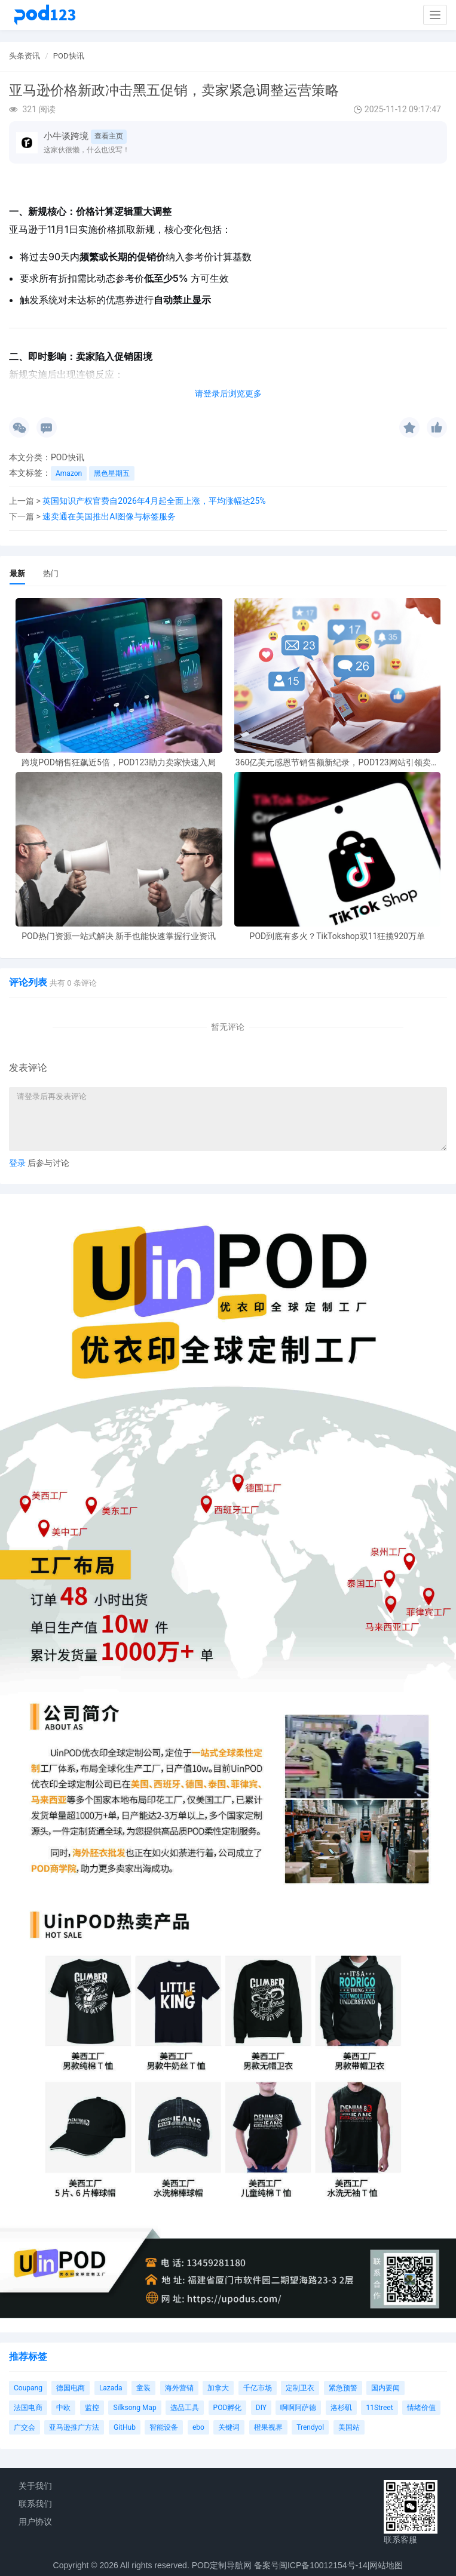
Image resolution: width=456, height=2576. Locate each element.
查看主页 (108, 136)
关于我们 (35, 2486)
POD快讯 (68, 55)
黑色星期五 (112, 473)
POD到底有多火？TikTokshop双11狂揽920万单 (337, 936)
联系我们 (35, 2504)
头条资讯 (24, 55)
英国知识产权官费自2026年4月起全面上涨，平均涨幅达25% (153, 501)
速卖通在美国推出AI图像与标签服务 (109, 516)
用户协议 (35, 2521)
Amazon (69, 473)
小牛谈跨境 (66, 136)
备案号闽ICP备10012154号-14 (311, 2565)
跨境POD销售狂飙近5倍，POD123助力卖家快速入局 (119, 762)
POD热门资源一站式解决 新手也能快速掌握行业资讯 (119, 936)
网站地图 (386, 2565)
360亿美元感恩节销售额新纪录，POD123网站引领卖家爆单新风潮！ (337, 762)
